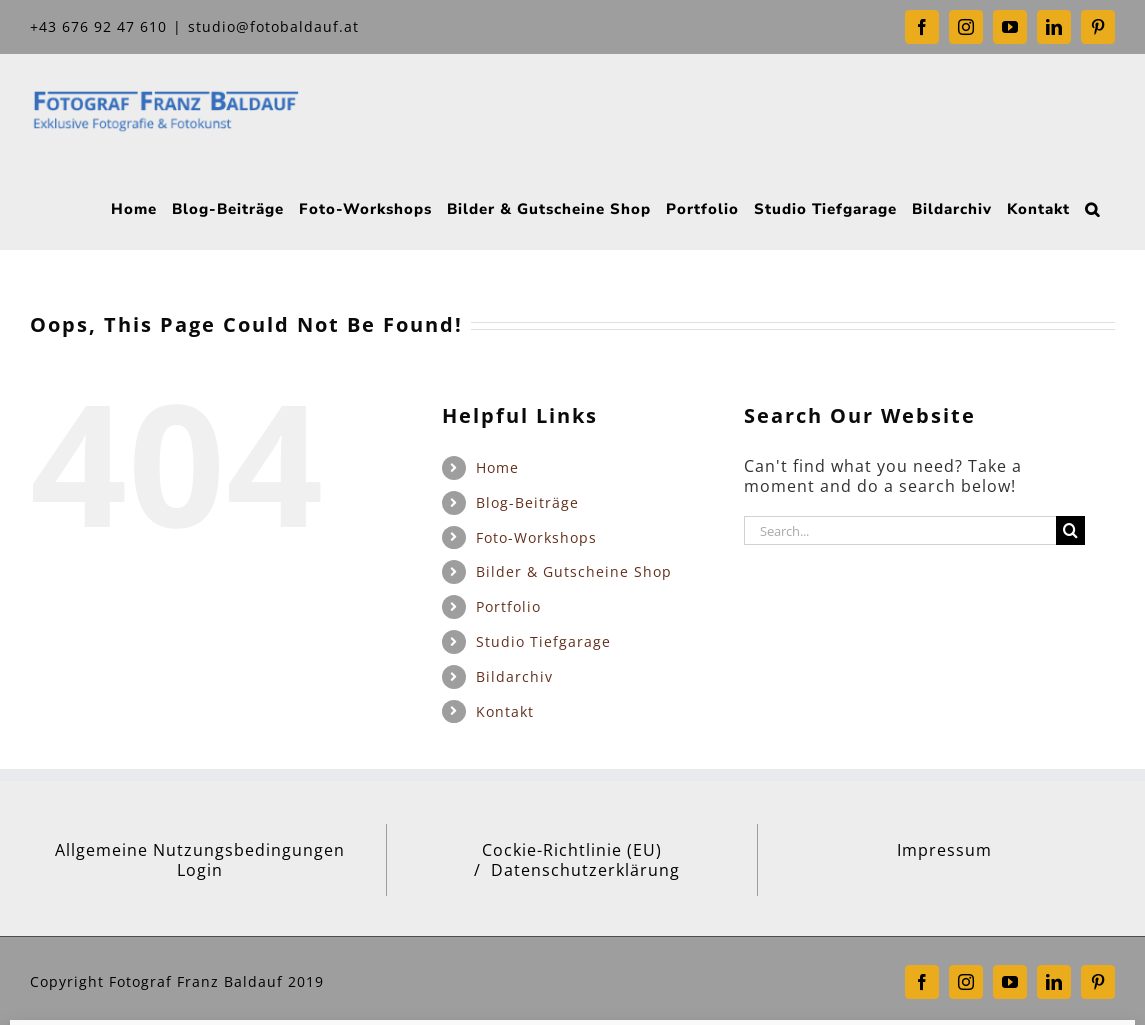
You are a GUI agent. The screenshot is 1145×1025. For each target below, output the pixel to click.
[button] (1092, 207)
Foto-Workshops (536, 537)
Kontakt (505, 711)
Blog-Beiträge (527, 502)
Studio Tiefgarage (543, 641)
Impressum (944, 850)
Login (200, 870)
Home (497, 467)
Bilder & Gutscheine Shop (574, 571)
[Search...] (900, 530)
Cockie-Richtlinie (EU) (572, 850)
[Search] (1070, 530)
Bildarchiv (514, 676)
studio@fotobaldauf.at (273, 26)
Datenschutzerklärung (585, 870)
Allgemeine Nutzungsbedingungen (200, 850)
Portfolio (508, 606)
